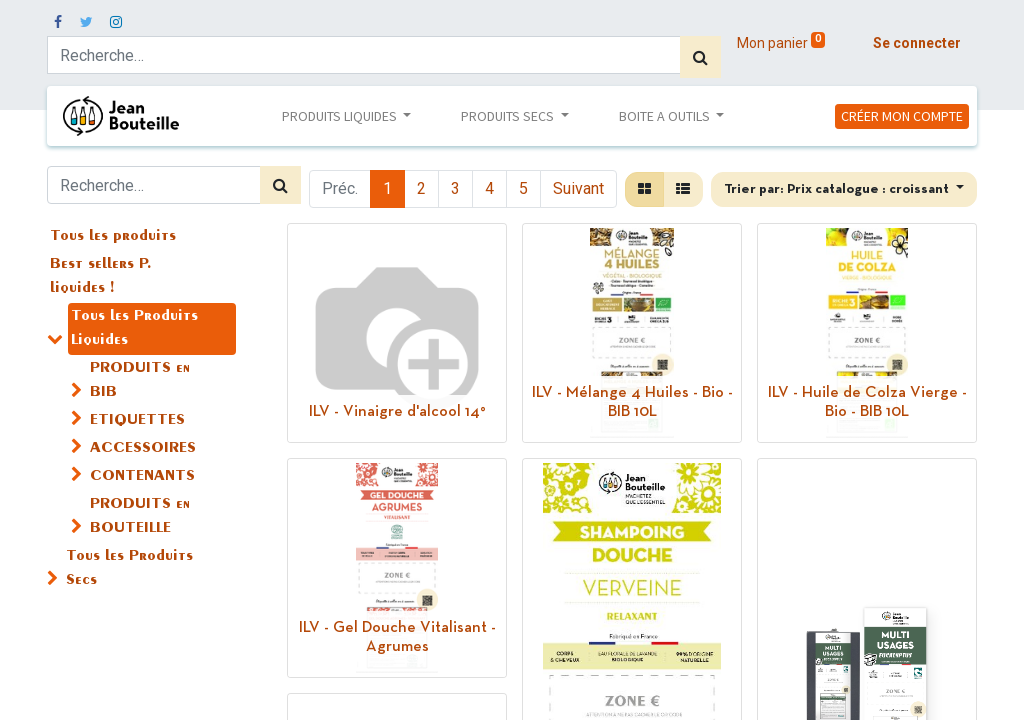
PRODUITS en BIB (140, 381)
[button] (844, 189)
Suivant (578, 188)
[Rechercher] (700, 57)
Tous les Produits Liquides (134, 329)
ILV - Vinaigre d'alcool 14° (397, 412)
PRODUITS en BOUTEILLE (140, 517)
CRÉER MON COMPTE (902, 116)
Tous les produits (113, 237)
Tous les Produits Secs (129, 569)
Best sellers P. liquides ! (101, 277)
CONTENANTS (142, 477)
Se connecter (917, 43)
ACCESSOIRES (143, 449)
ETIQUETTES (137, 421)
